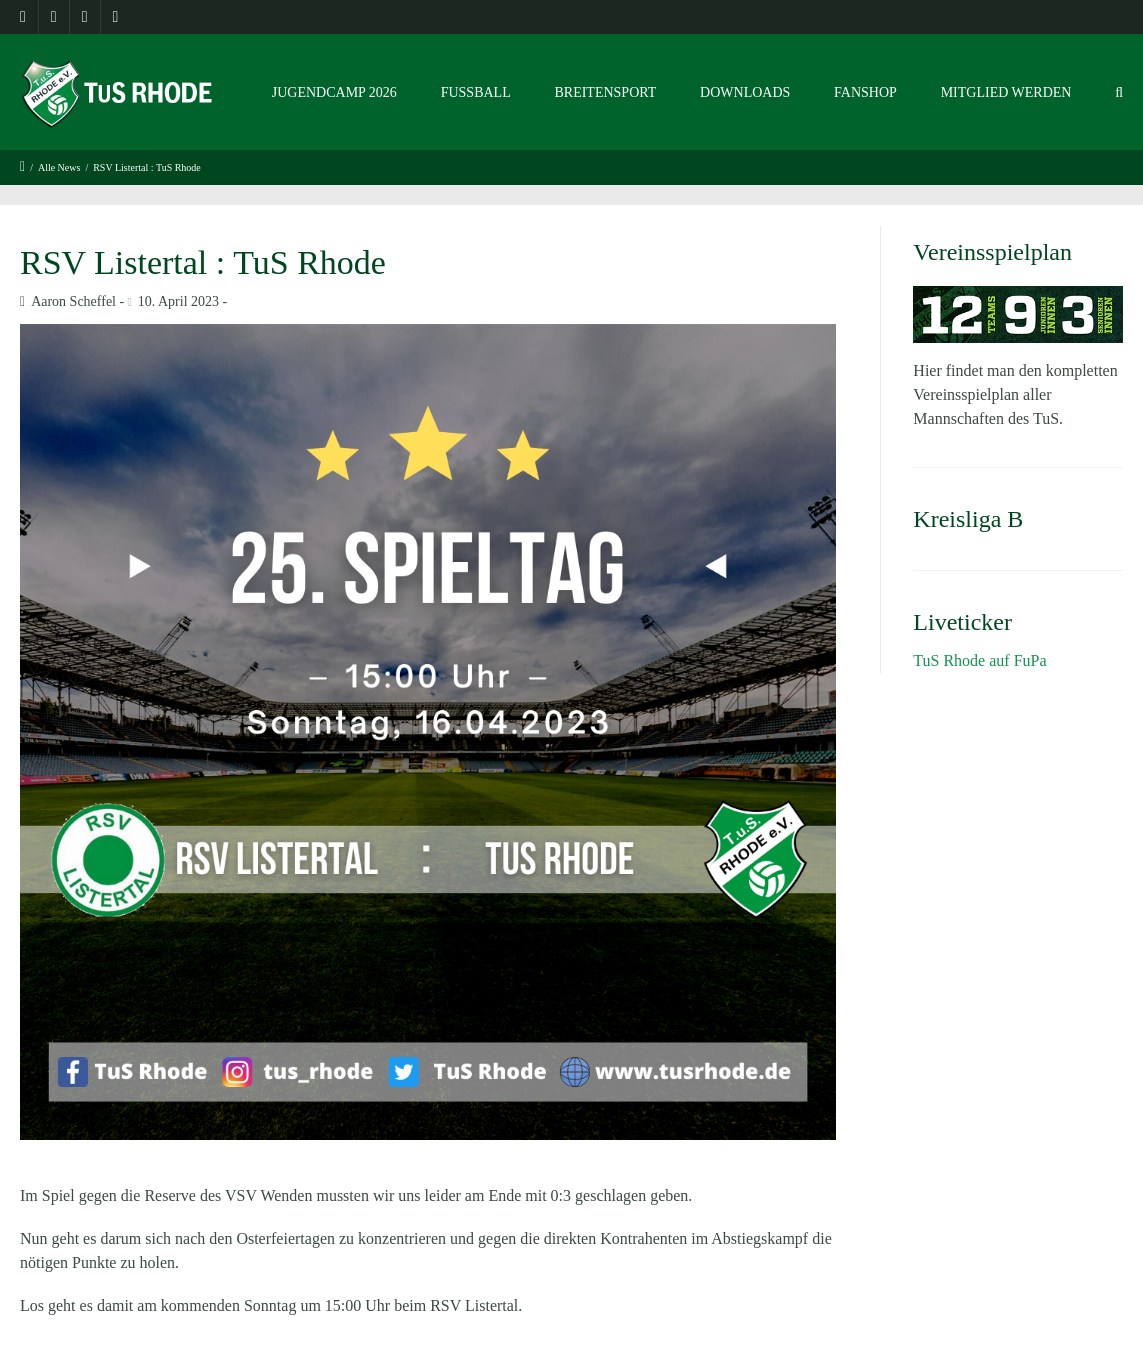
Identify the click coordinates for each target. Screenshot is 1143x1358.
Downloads (745, 92)
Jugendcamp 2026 (334, 92)
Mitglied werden (1006, 92)
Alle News (59, 167)
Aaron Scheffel (73, 301)
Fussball (476, 92)
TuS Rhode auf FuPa (979, 660)
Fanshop (865, 92)
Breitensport (605, 92)
